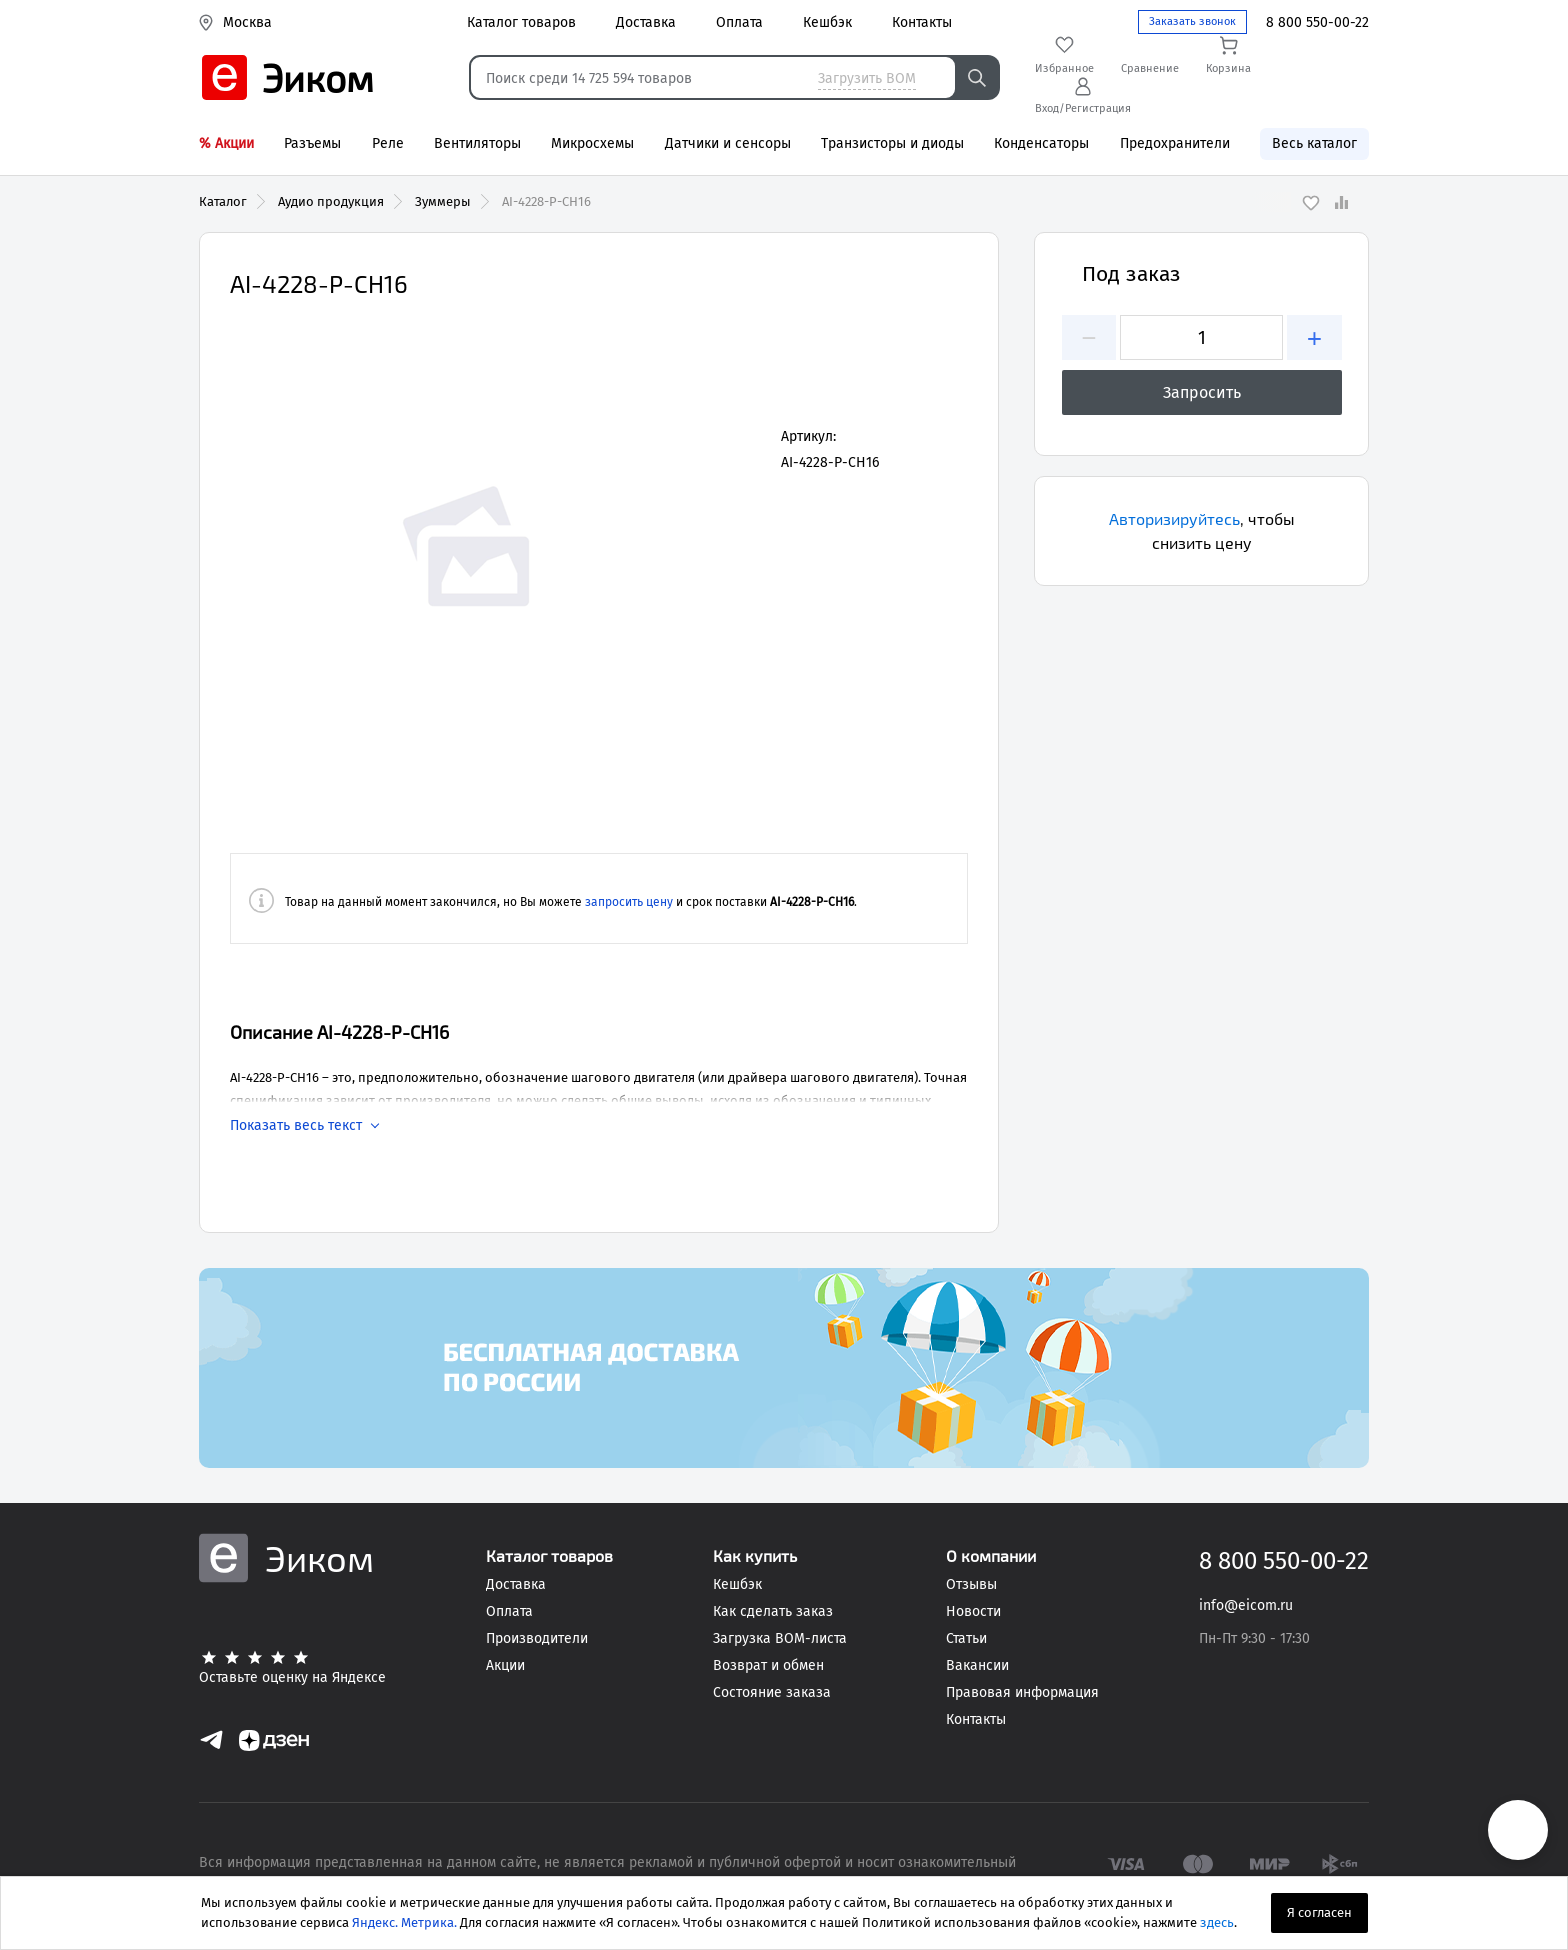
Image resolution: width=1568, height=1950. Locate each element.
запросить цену (629, 902)
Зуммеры (443, 201)
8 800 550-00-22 (1317, 22)
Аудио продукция (331, 201)
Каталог (223, 201)
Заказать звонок (1192, 21)
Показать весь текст (296, 1126)
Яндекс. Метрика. (404, 1922)
